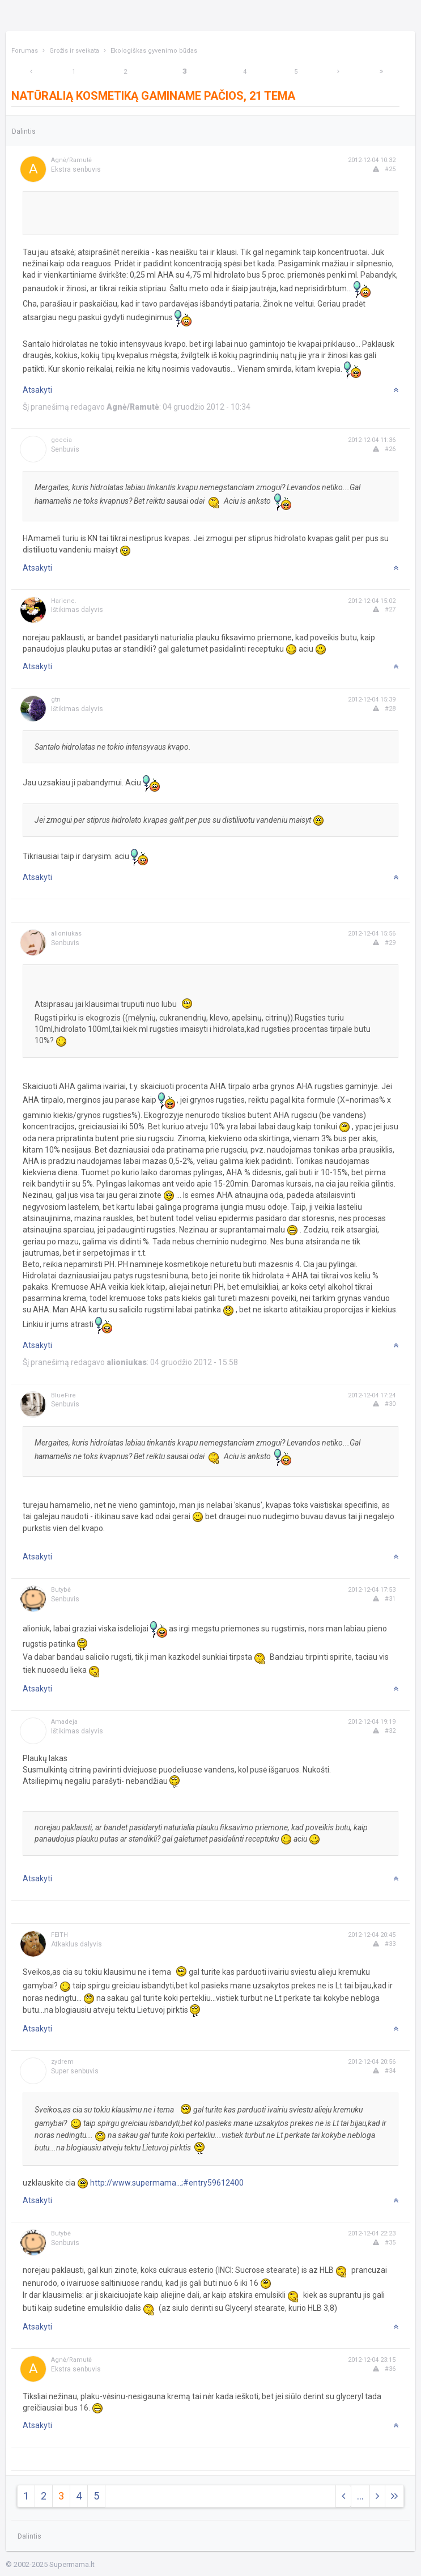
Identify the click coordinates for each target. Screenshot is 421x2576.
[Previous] (31, 71)
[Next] (338, 71)
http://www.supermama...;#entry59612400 (167, 2182)
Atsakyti (37, 389)
